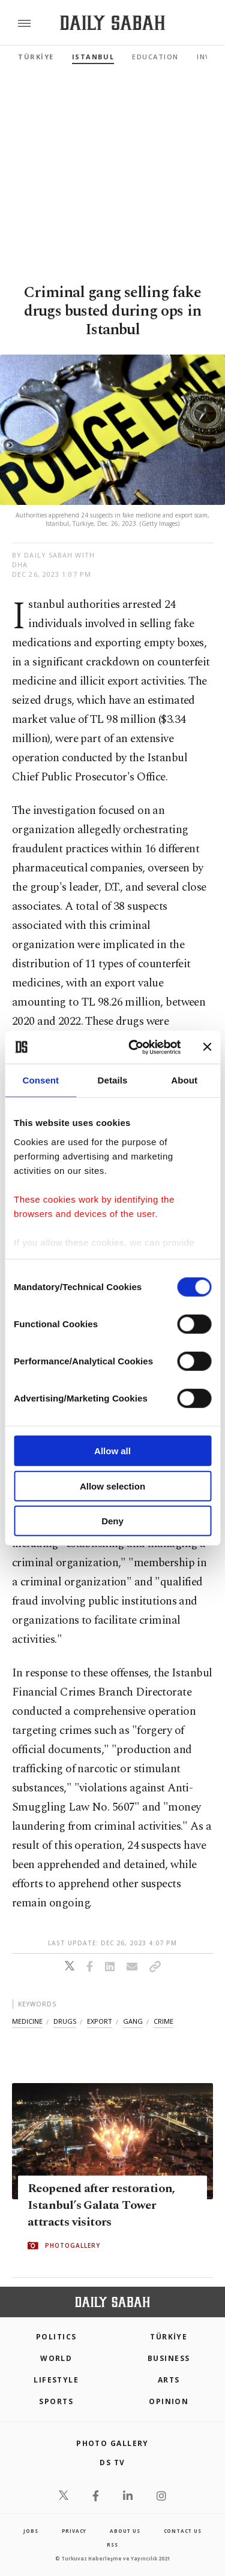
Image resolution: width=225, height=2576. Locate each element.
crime (163, 2021)
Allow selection (112, 1486)
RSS (112, 2544)
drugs (64, 2021)
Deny (112, 1521)
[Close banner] (207, 1047)
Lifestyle (56, 2380)
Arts (169, 2380)
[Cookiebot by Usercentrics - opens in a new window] (134, 1047)
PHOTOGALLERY (72, 2246)
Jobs (30, 2530)
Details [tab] (113, 1080)
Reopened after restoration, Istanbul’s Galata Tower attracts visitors (101, 2206)
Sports (56, 2401)
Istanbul (93, 56)
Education (155, 56)
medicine (27, 2021)
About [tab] (184, 1080)
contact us (183, 2530)
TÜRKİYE (36, 56)
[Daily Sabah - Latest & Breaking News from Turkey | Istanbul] (112, 23)
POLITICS (56, 2337)
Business (169, 2358)
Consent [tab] (40, 1080)
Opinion (168, 2401)
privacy (74, 2530)
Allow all (112, 1451)
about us (125, 2530)
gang (133, 2021)
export (99, 2021)
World (56, 2358)
